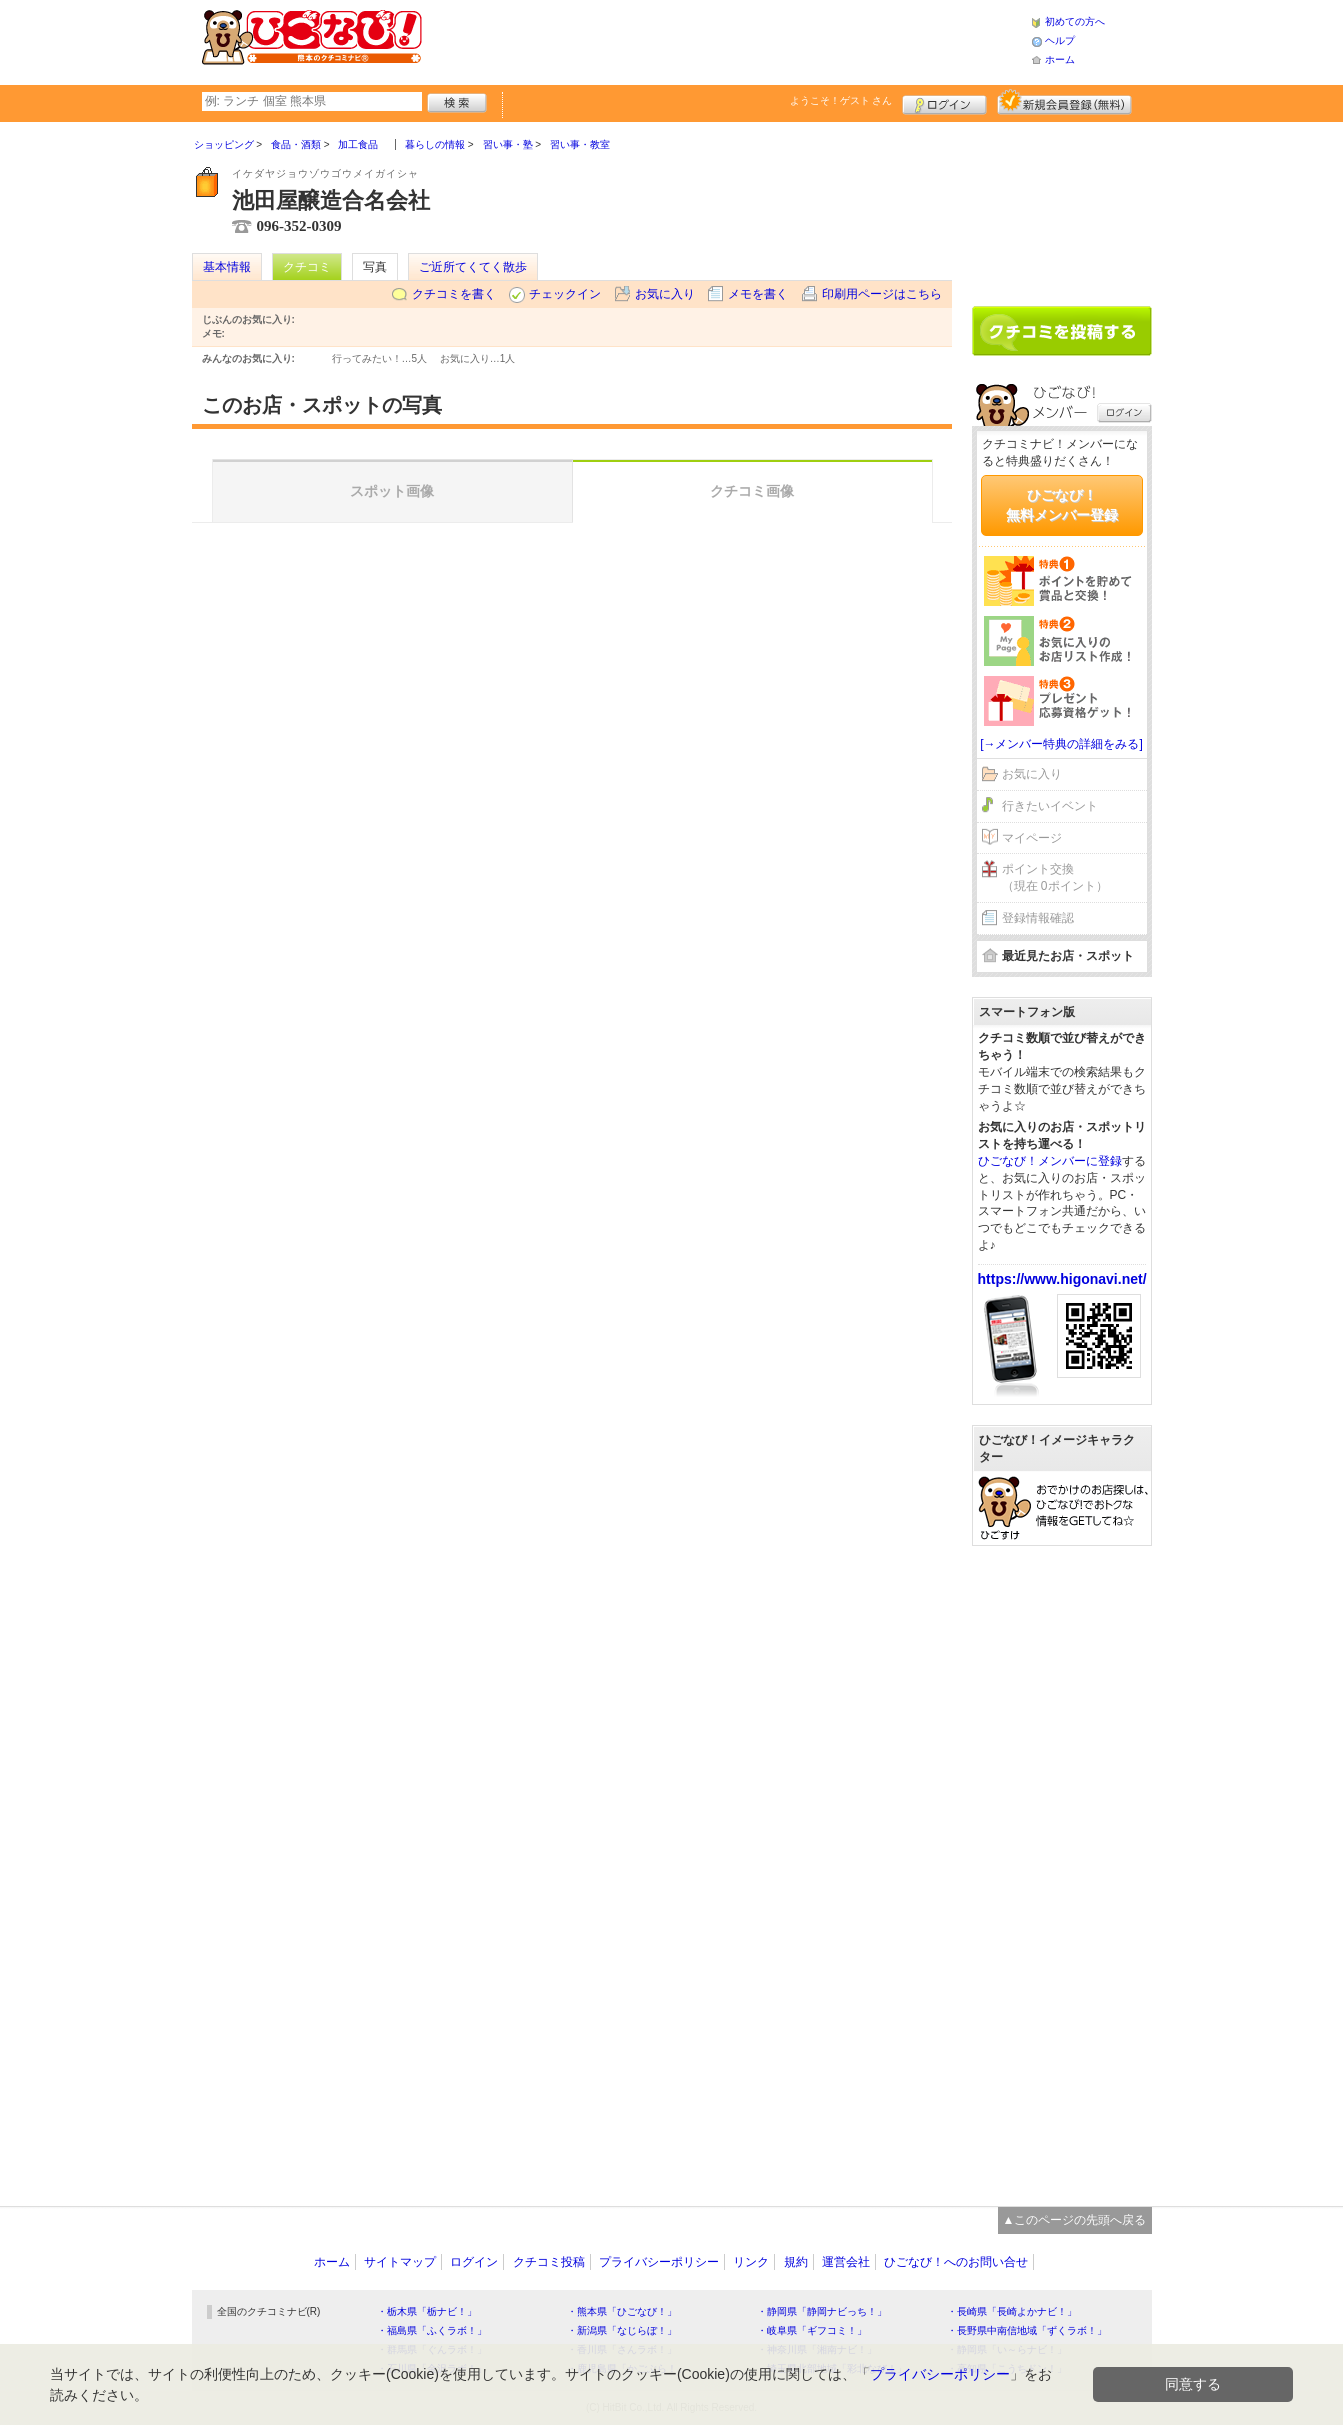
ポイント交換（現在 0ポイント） (1055, 877)
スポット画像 (392, 491)
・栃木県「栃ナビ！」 (427, 2311)
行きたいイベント (1050, 806)
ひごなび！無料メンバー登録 (1062, 505)
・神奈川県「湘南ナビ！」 (817, 2349)
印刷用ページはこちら (882, 294)
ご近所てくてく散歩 (473, 267)
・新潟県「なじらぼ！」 (622, 2330)
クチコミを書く (454, 294)
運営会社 (846, 2262)
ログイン (944, 102)
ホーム (1060, 59)
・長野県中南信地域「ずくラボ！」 (1027, 2330)
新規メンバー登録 (1064, 102)
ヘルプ (1060, 40)
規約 (796, 2262)
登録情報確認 (1038, 918)
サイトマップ (400, 2262)
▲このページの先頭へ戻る (1075, 2220)
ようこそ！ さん (841, 100)
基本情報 (227, 267)
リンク (751, 2262)
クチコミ (307, 267)
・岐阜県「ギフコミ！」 (812, 2330)
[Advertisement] (726, 40)
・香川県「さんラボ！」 (622, 2349)
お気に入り (665, 294)
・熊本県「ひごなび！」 (622, 2311)
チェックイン (565, 294)
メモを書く (758, 294)
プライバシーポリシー (659, 2262)
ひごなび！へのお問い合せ (956, 2262)
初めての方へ (1075, 21)
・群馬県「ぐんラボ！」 (432, 2349)
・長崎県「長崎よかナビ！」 (1012, 2311)
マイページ (1032, 838)
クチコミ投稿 (549, 2262)
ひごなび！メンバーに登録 (1050, 1161)
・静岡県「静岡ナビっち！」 (822, 2311)
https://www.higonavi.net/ (1062, 1279)
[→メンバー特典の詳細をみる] (1061, 744)
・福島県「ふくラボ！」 (432, 2330)
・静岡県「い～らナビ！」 (1007, 2349)
